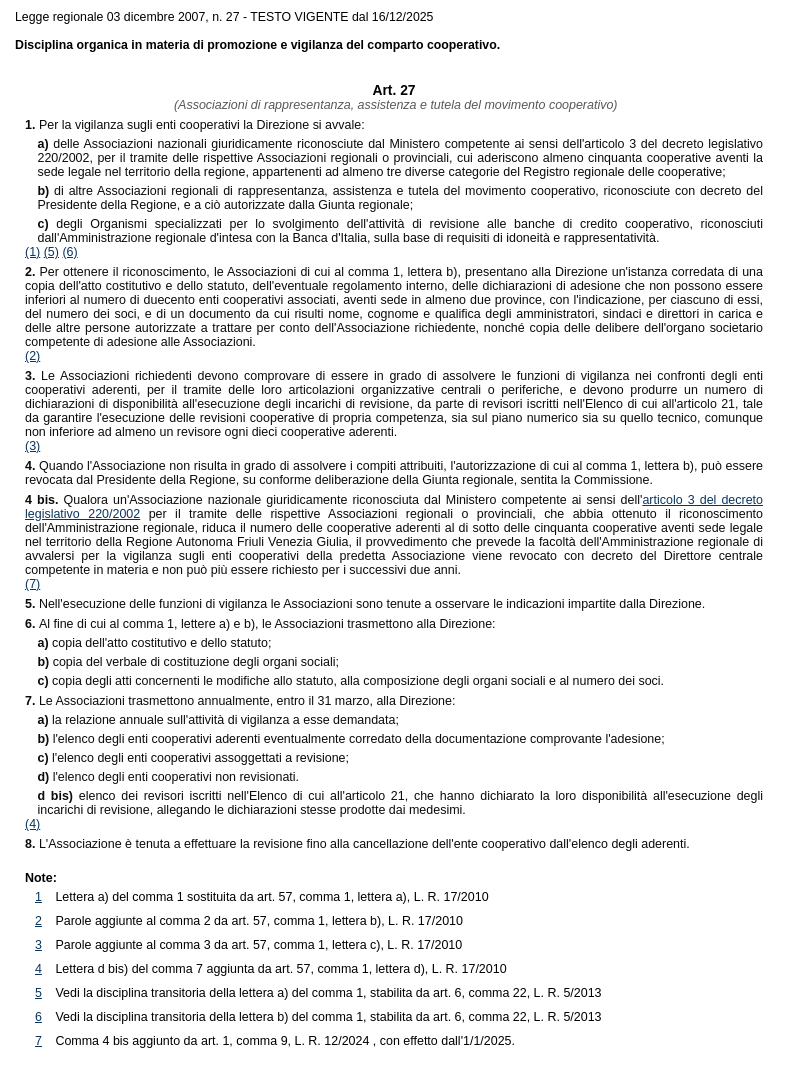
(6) (69, 252)
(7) (32, 584)
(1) (32, 252)
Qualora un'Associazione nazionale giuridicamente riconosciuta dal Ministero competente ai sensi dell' (333, 500)
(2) (32, 356)
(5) (51, 252)
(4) (32, 824)
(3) (32, 446)
